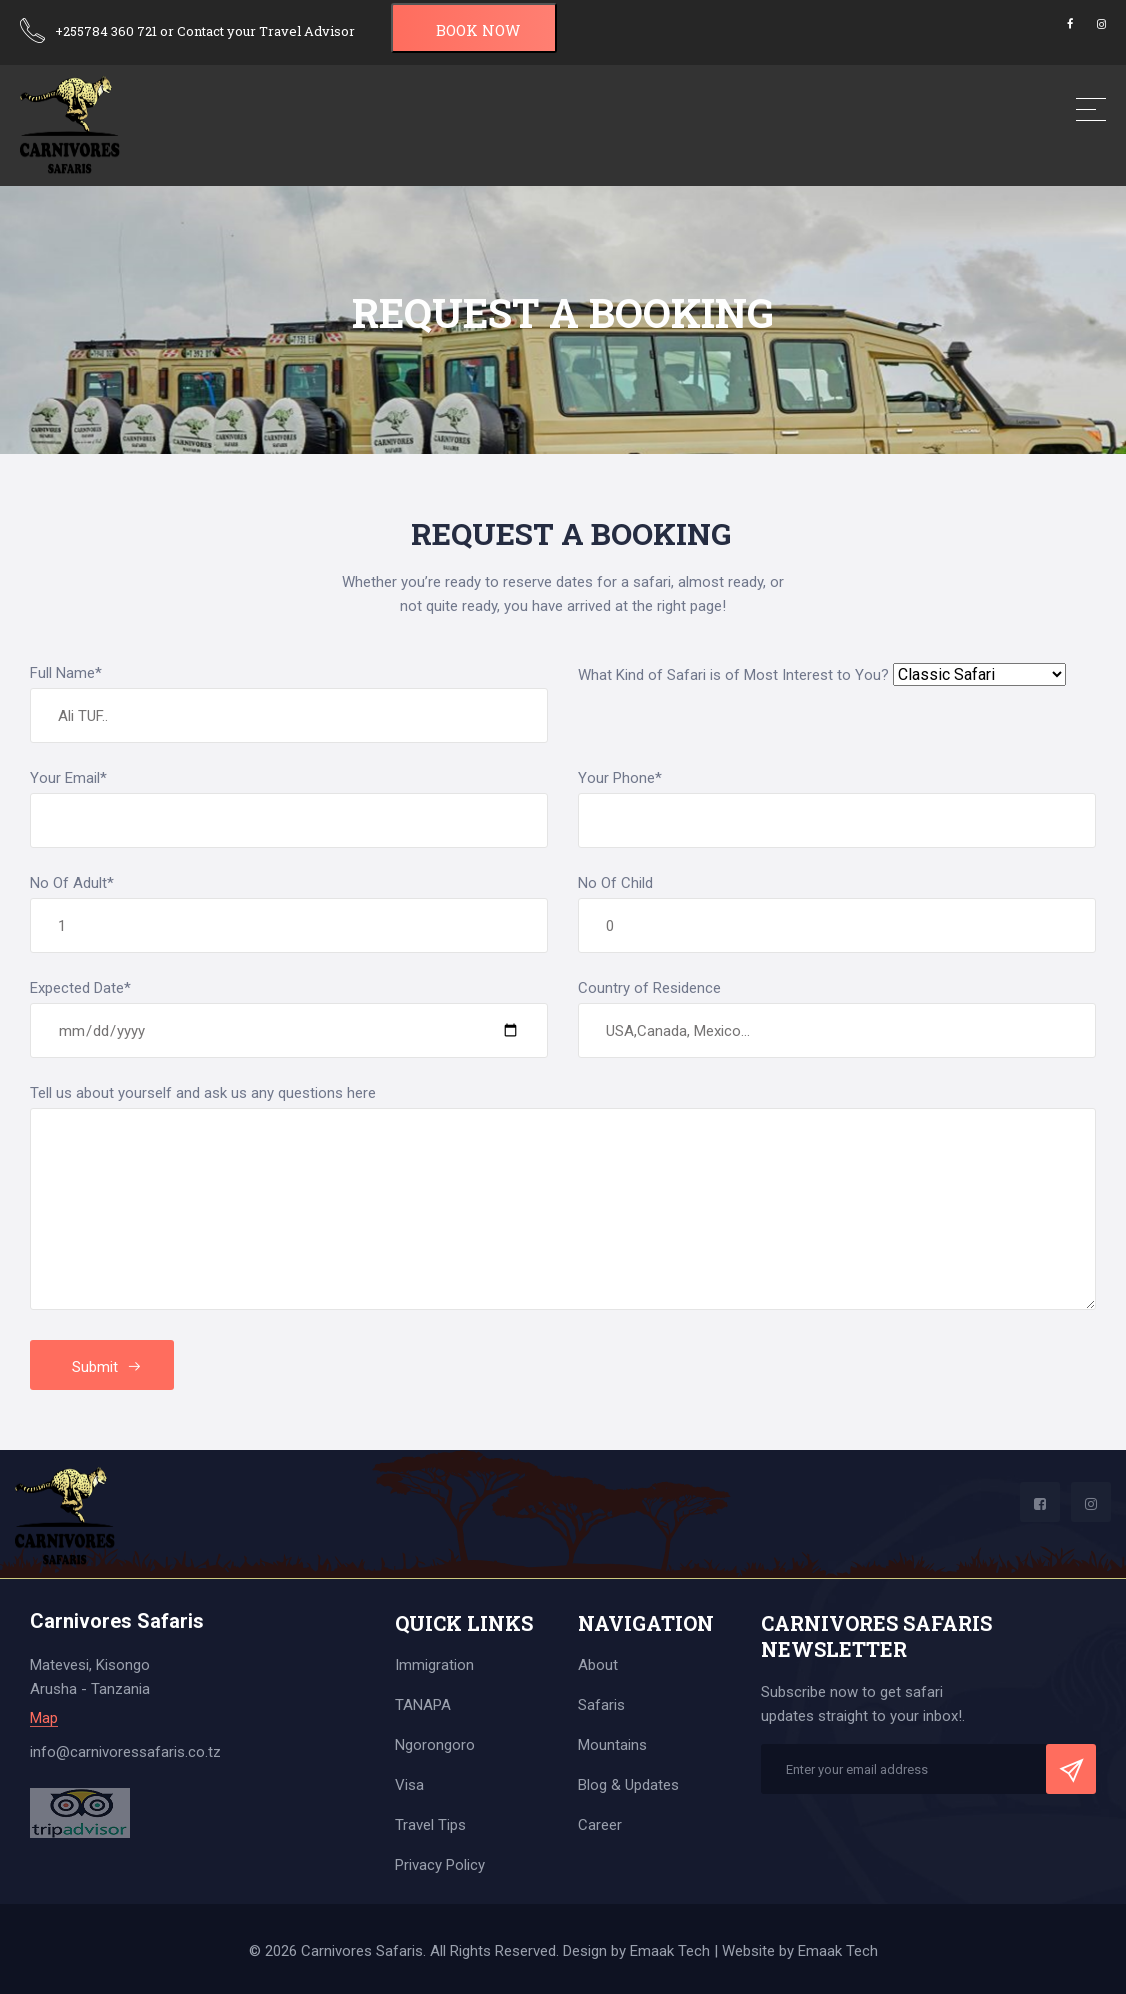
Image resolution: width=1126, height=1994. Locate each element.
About (598, 1665)
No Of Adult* (72, 883)
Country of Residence (649, 988)
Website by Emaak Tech (800, 1951)
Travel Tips (430, 1825)
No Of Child (615, 883)
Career (600, 1825)
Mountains (612, 1745)
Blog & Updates (628, 1785)
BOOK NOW (478, 30)
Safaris (601, 1705)
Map (44, 1718)
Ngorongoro (435, 1745)
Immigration (434, 1665)
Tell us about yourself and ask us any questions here (203, 1093)
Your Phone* (620, 778)
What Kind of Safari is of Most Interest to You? (733, 675)
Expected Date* (80, 988)
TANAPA (423, 1705)
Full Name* (66, 673)
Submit (107, 1367)
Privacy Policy (440, 1865)
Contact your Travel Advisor (266, 31)
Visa (409, 1785)
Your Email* (68, 778)
